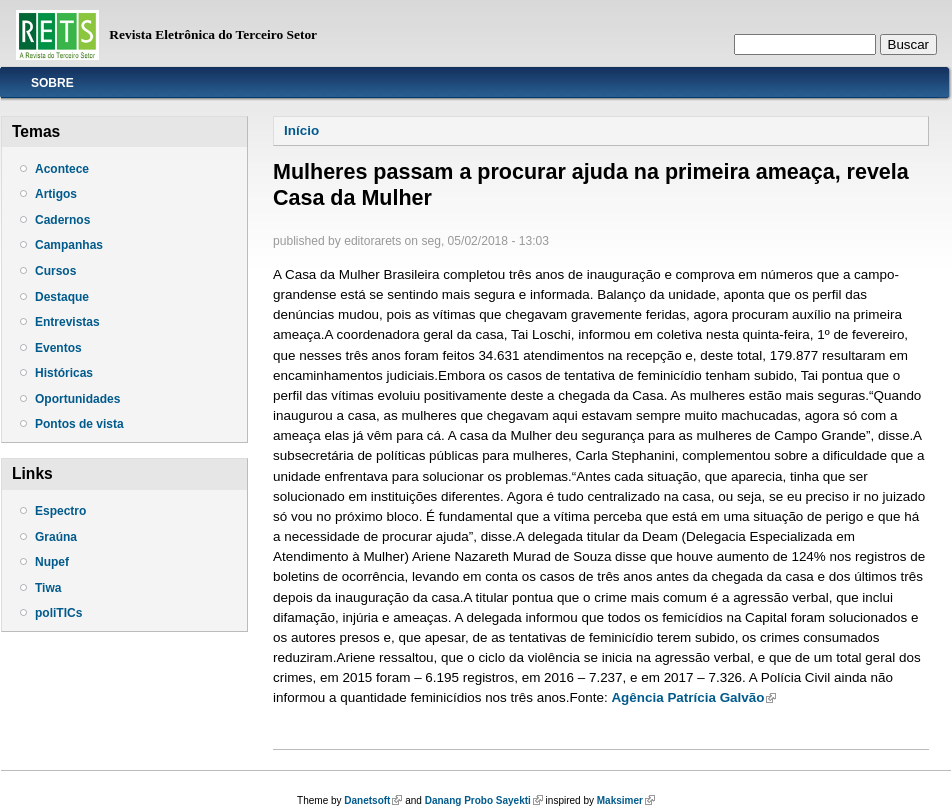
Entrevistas (67, 322)
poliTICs (58, 613)
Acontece (62, 169)
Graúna (56, 537)
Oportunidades (77, 399)
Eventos (58, 348)
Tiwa (48, 588)
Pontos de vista (79, 424)
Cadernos (62, 220)
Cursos (55, 271)
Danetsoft (373, 800)
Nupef (52, 562)
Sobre (52, 83)
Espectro (60, 511)
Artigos (56, 194)
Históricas (64, 373)
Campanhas (69, 245)
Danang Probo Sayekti (484, 800)
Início (301, 130)
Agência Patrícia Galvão (693, 697)
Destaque (62, 297)
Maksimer (626, 800)
